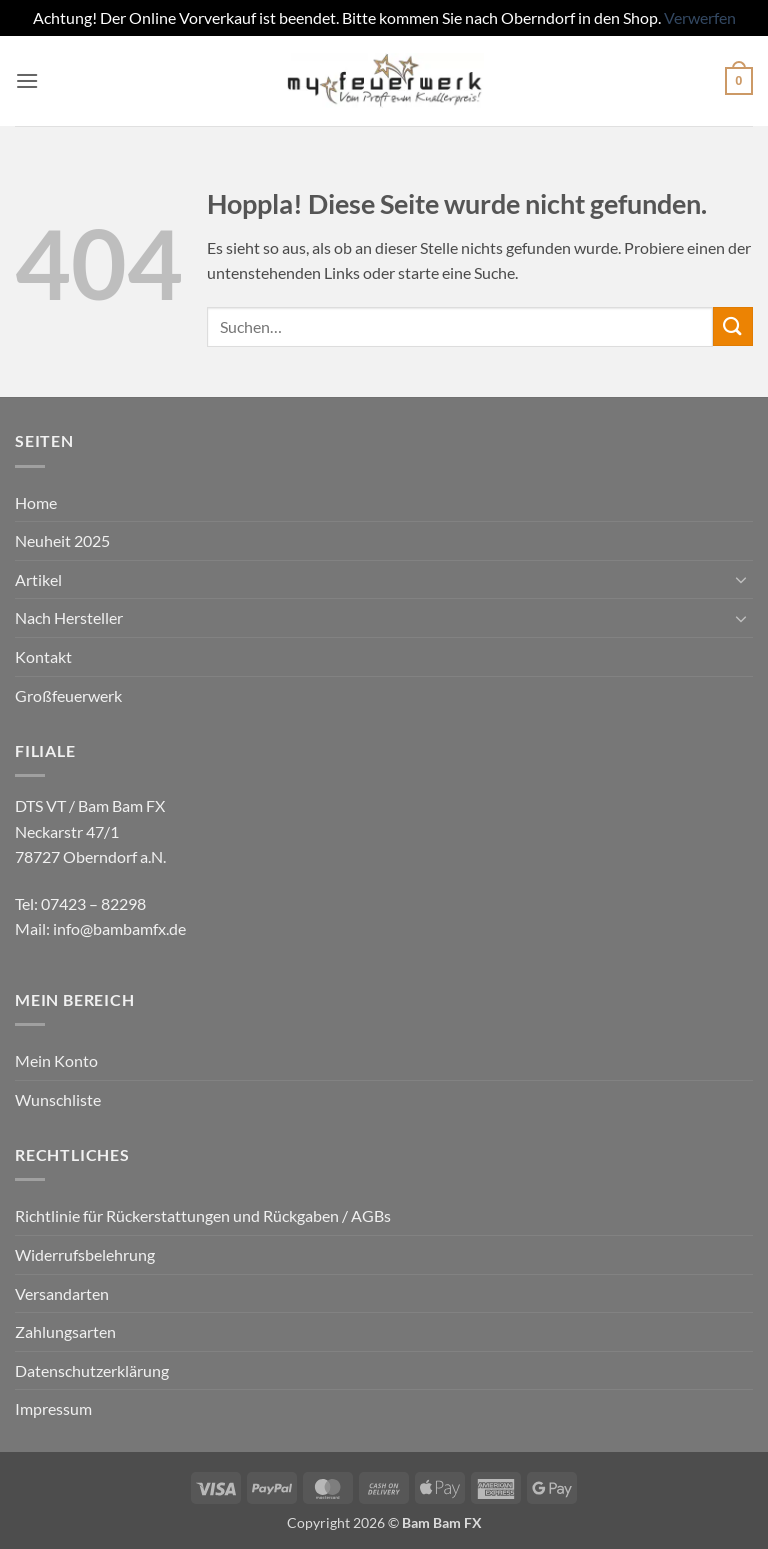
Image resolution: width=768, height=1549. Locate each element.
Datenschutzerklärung (92, 1370)
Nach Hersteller (69, 617)
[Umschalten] (741, 579)
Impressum (53, 1408)
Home (36, 502)
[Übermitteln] (733, 326)
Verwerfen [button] (700, 17)
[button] (27, 80)
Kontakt (43, 656)
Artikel (38, 579)
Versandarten (62, 1293)
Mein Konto (56, 1060)
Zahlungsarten (65, 1331)
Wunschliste (58, 1099)
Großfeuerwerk (68, 695)
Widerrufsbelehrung (85, 1254)
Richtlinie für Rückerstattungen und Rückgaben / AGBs (203, 1215)
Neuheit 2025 (62, 540)
